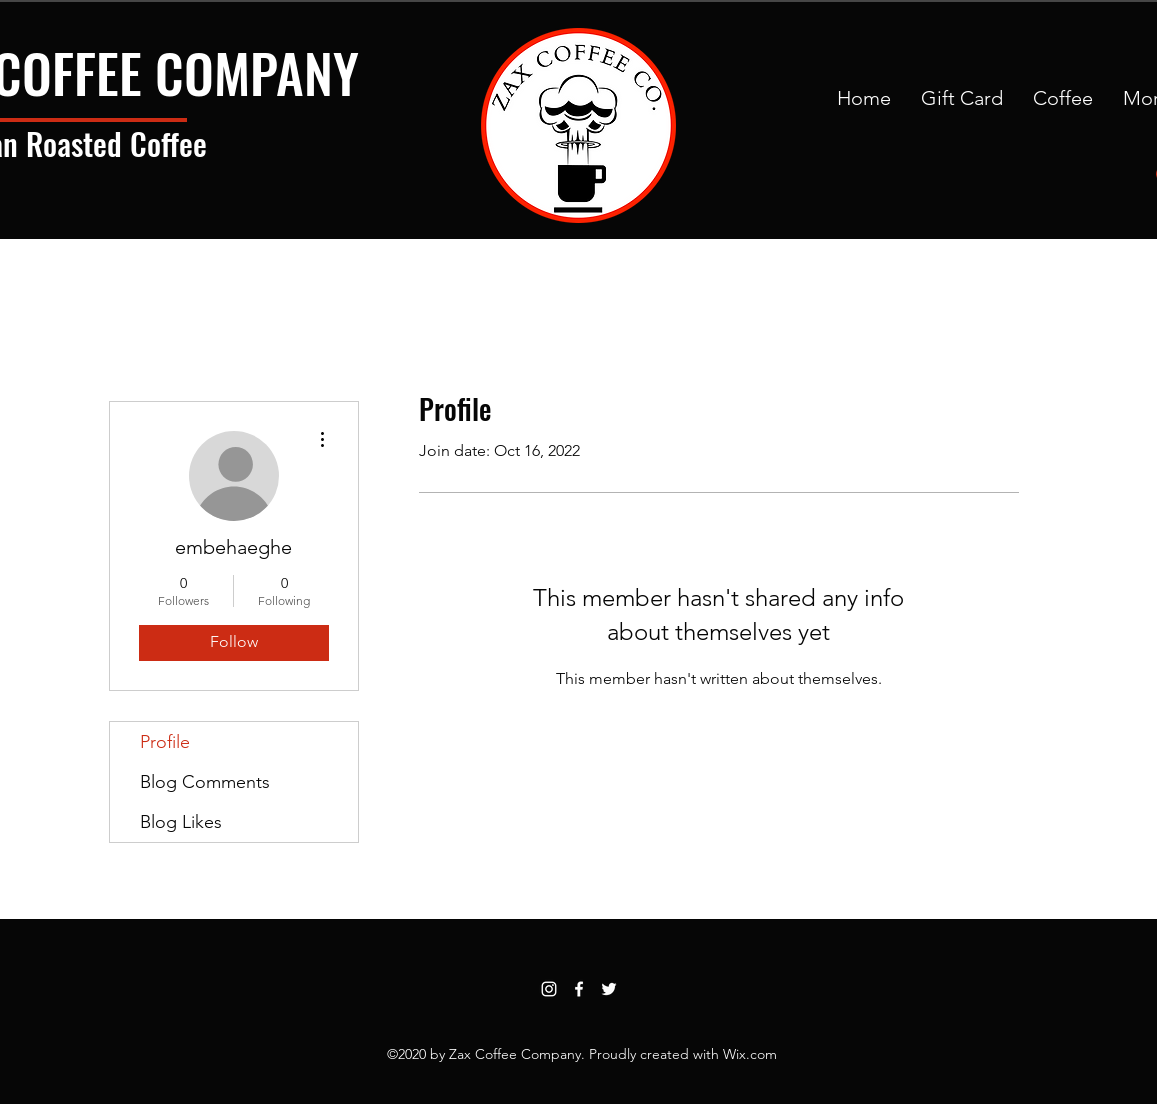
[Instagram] (549, 989)
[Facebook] (579, 989)
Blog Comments (205, 782)
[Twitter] (609, 989)
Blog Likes (181, 822)
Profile (165, 742)
